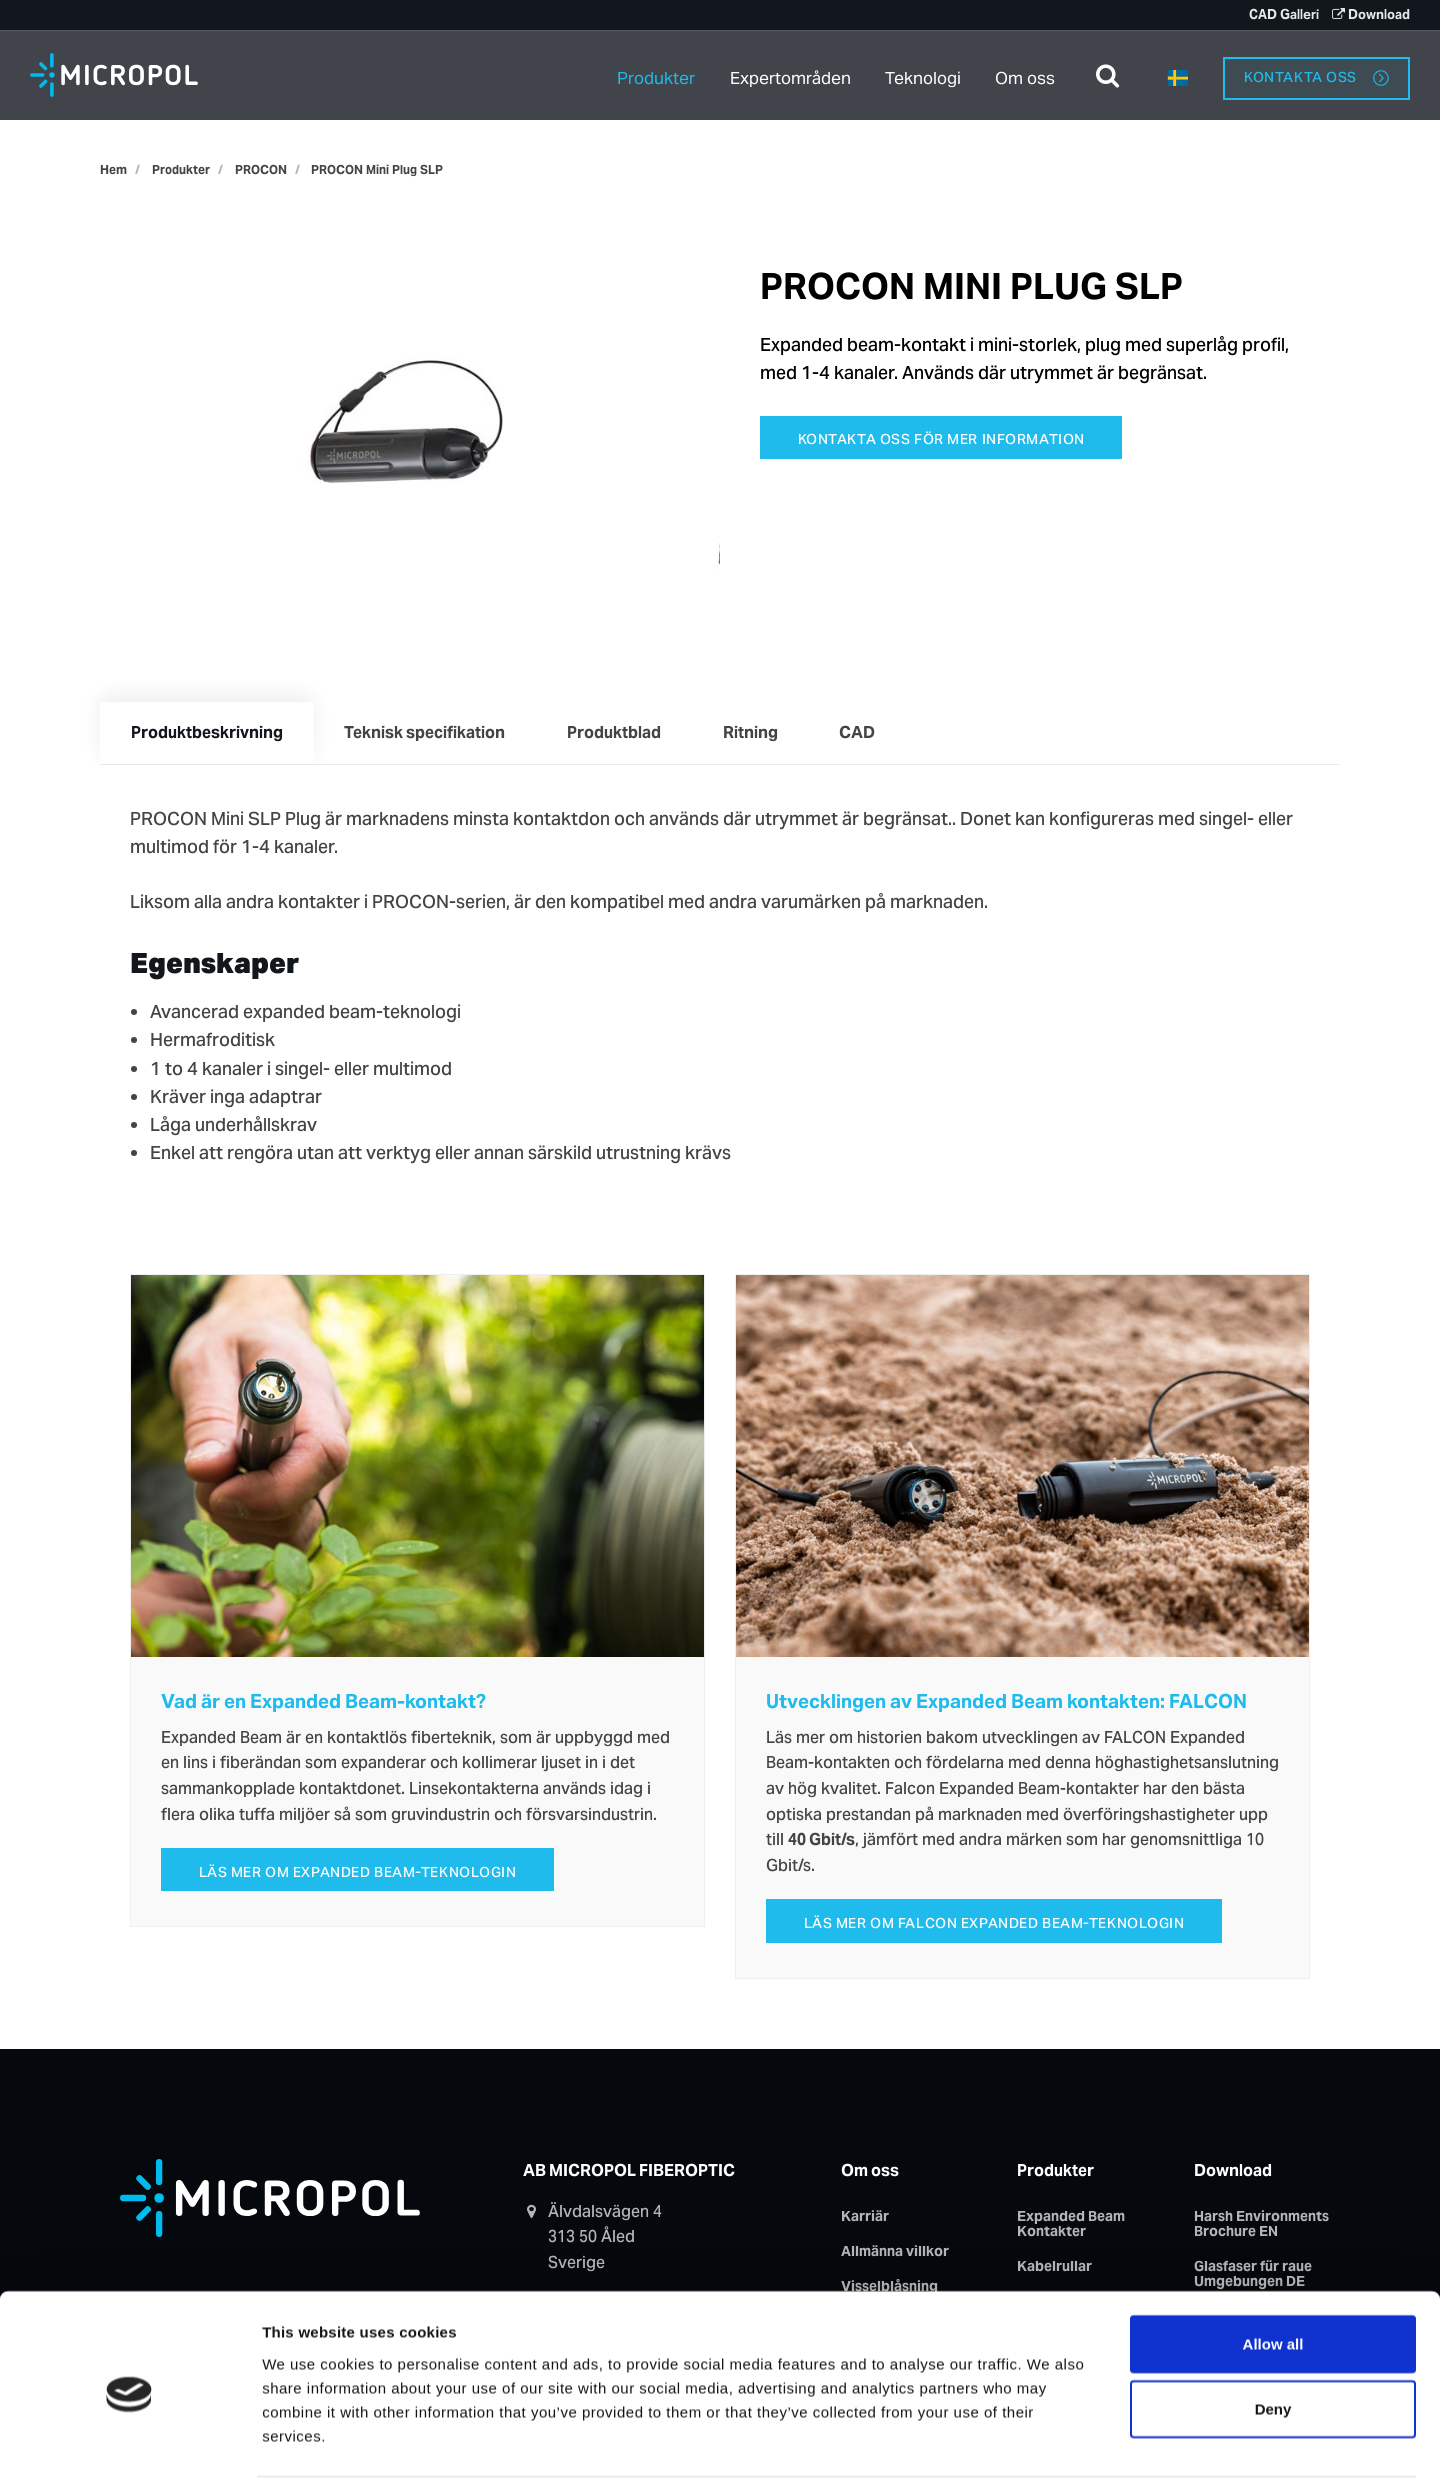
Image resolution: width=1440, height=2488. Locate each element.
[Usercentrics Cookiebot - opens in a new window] (129, 2449)
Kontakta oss (1316, 74)
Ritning (758, 733)
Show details (1062, 2448)
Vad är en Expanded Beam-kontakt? (323, 1703)
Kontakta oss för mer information (941, 439)
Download (1371, 14)
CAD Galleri (1282, 14)
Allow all (1273, 2275)
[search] (1108, 75)
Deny (1273, 2341)
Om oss (1026, 74)
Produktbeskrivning (208, 733)
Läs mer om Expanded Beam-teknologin (358, 1874)
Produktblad (620, 733)
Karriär (865, 2218)
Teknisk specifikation (428, 733)
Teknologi (925, 74)
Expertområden (790, 74)
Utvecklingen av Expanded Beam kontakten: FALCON (1006, 1703)
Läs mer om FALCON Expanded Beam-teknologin (994, 1925)
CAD (868, 733)
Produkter (655, 74)
